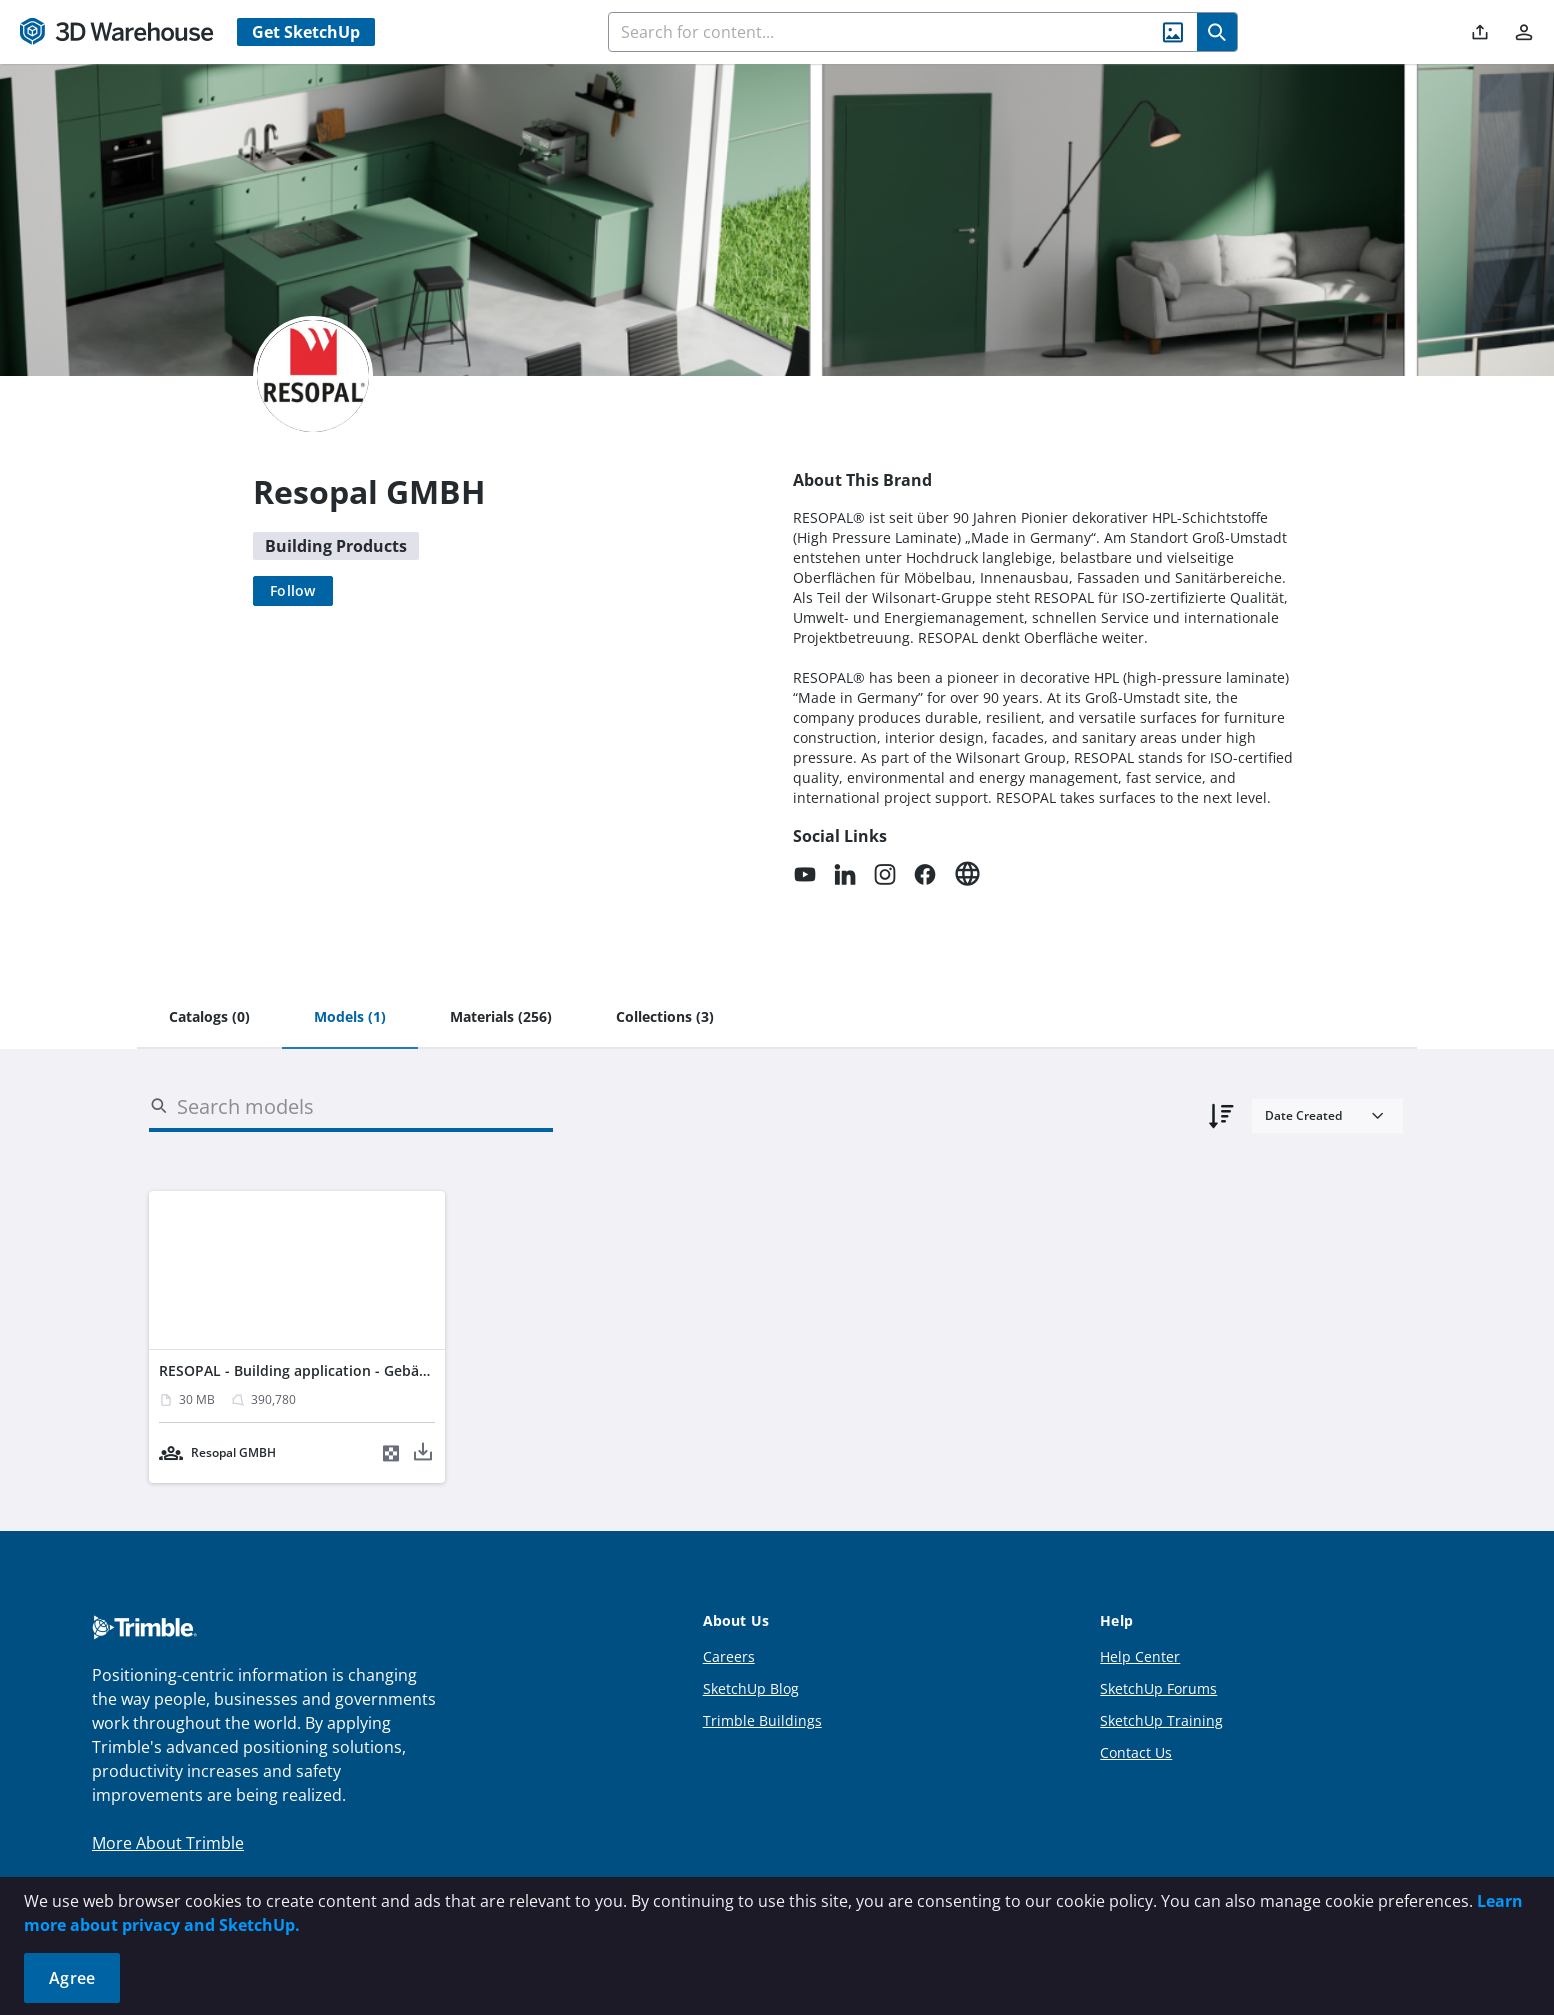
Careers (729, 1656)
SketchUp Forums (1158, 1688)
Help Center (1140, 1656)
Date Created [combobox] (1303, 1115)
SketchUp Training (1161, 1720)
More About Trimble (168, 1843)
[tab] (209, 1018)
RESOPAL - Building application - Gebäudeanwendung (342, 1370)
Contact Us (1136, 1752)
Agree (72, 1978)
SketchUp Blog (751, 1688)
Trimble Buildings (762, 1720)
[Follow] (293, 591)
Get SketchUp (306, 32)
